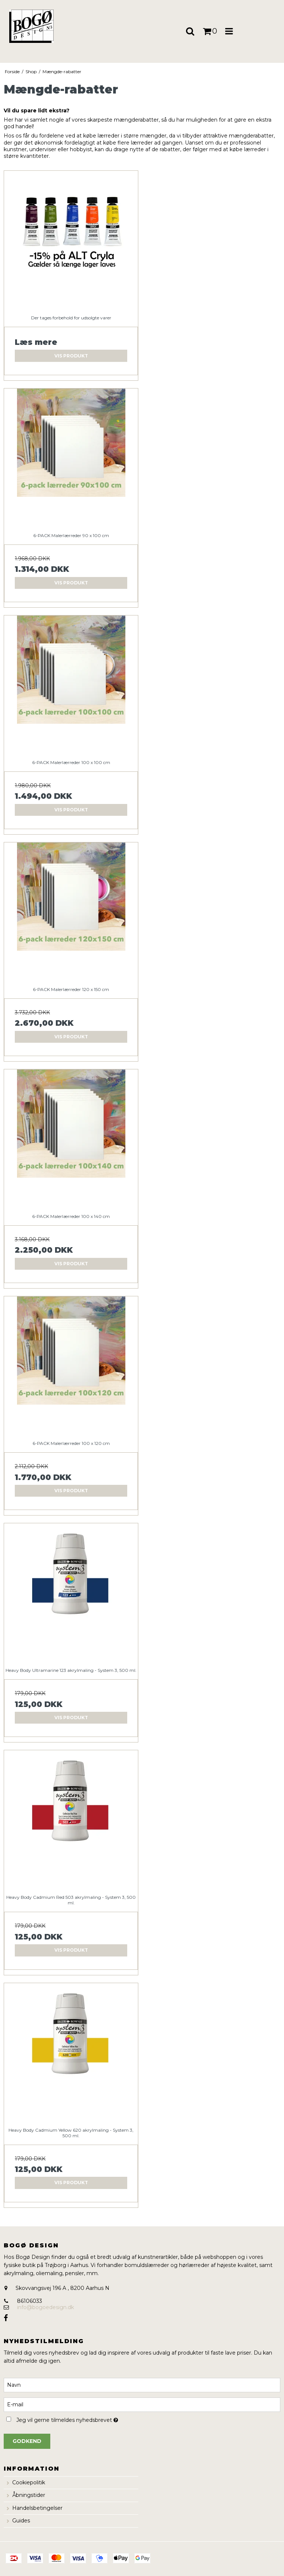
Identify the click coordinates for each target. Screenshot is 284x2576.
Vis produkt (71, 356)
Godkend (27, 2441)
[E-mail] (142, 2404)
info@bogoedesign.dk (45, 2307)
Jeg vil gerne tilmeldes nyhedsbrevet (85, 2419)
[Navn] (142, 2384)
